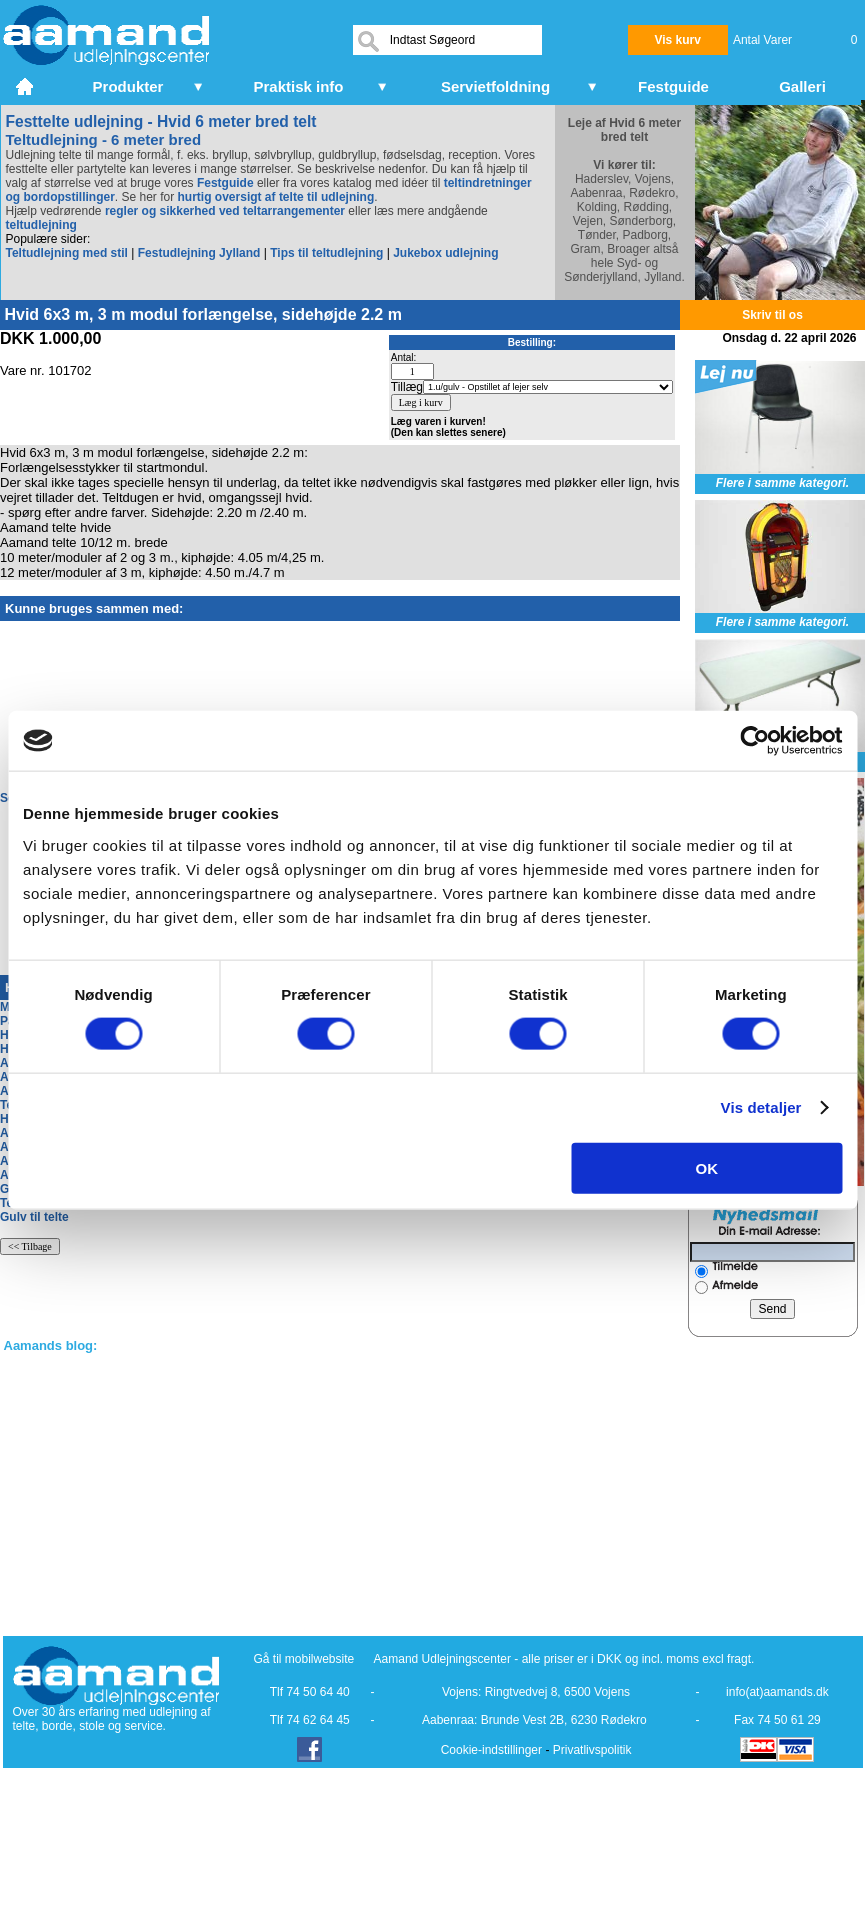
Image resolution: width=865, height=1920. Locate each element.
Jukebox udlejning (445, 253)
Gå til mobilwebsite (304, 1659)
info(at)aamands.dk (777, 1692)
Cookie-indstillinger (491, 1750)
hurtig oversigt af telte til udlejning (276, 197)
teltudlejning (41, 225)
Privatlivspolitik (592, 1750)
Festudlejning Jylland (199, 253)
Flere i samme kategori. (782, 483)
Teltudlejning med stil (67, 253)
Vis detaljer (761, 1107)
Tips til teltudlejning (326, 253)
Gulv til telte (34, 1217)
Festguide (225, 183)
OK (707, 1167)
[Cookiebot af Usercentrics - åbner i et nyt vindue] (754, 741)
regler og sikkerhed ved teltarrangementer (223, 211)
